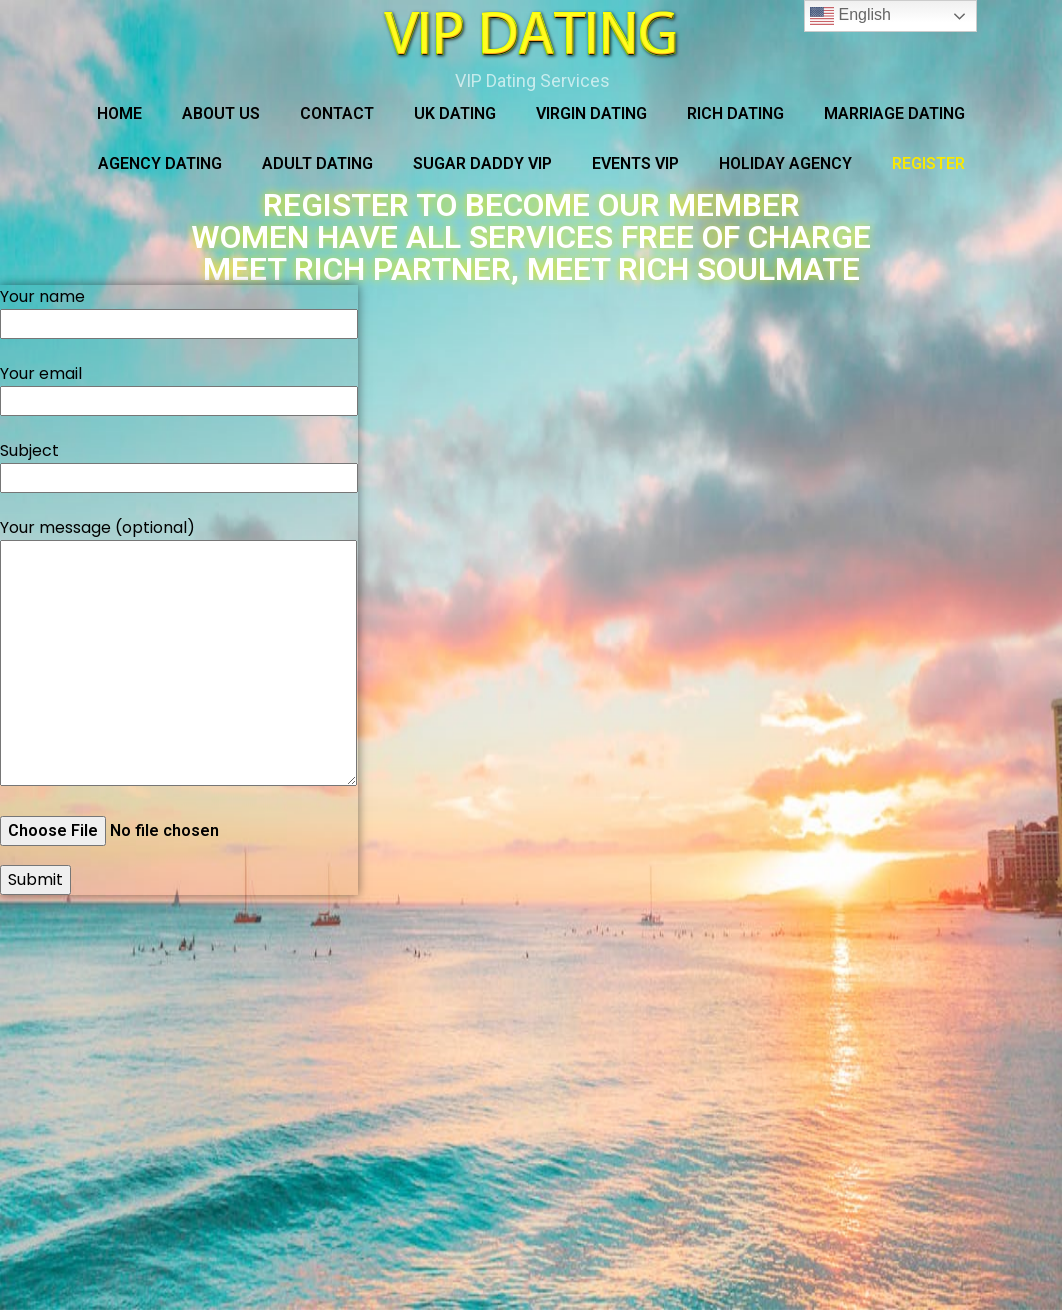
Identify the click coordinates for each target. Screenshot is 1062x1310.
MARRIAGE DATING (894, 113)
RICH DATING (735, 113)
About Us (221, 113)
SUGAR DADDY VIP (482, 163)
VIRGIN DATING (591, 113)
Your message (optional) (178, 654)
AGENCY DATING (160, 163)
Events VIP (635, 163)
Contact (337, 113)
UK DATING (455, 113)
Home (119, 113)
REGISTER (928, 163)
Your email (179, 387)
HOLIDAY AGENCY (785, 163)
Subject (179, 464)
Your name (179, 310)
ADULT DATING (317, 163)
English (850, 16)
